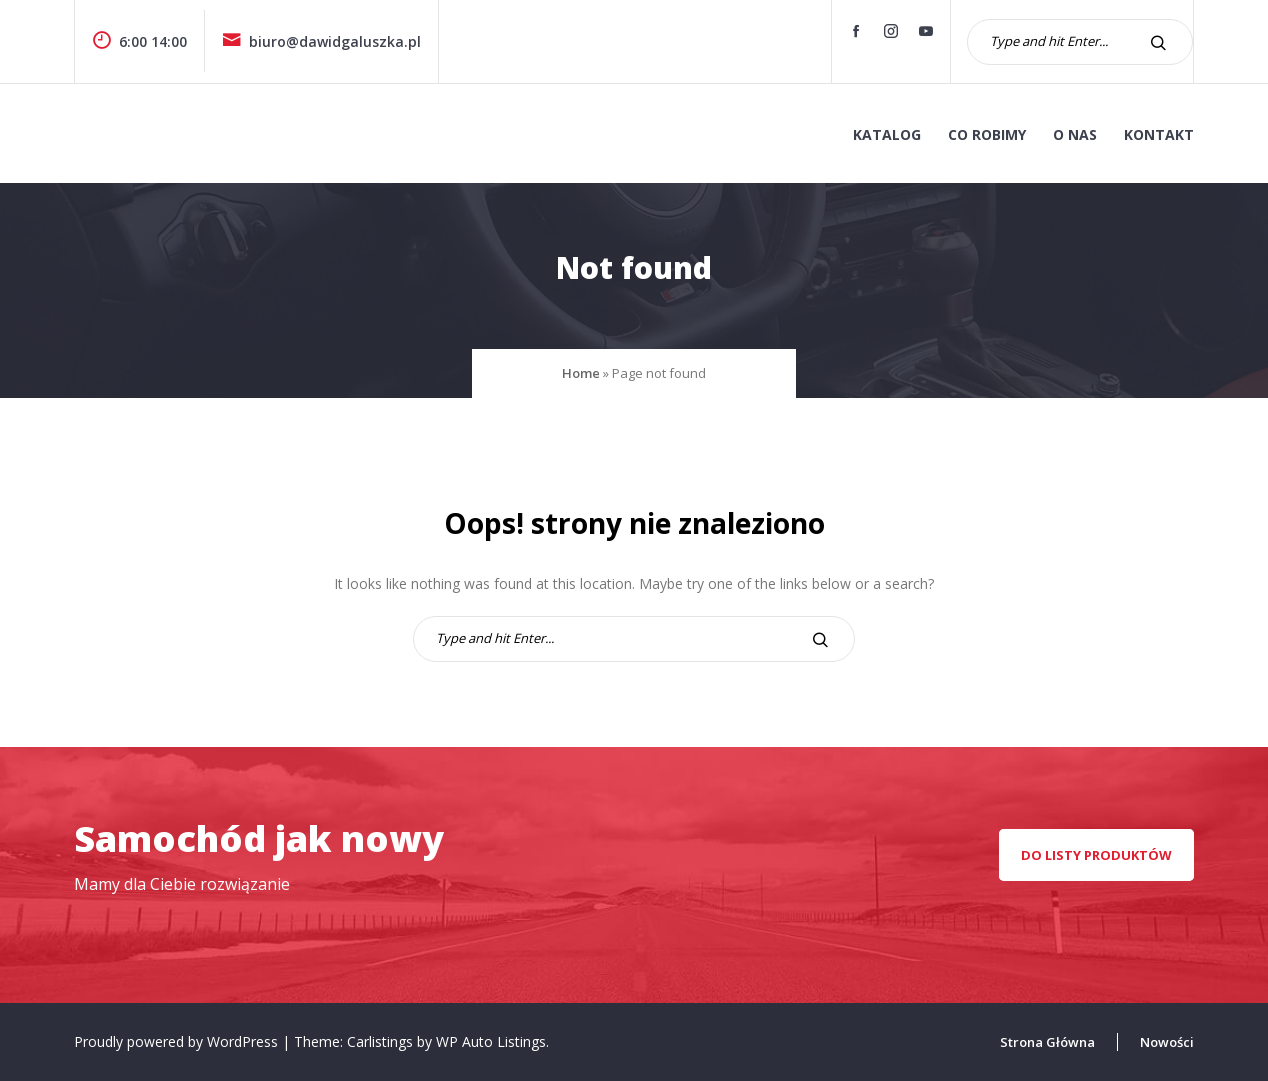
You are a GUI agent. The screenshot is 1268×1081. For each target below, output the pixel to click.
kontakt (1159, 134)
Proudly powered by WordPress (178, 1041)
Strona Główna (1047, 1042)
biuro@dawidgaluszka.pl (321, 41)
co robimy (987, 134)
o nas (1075, 134)
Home (581, 373)
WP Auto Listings (491, 1041)
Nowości (1167, 1042)
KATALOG (887, 134)
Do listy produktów (1096, 855)
